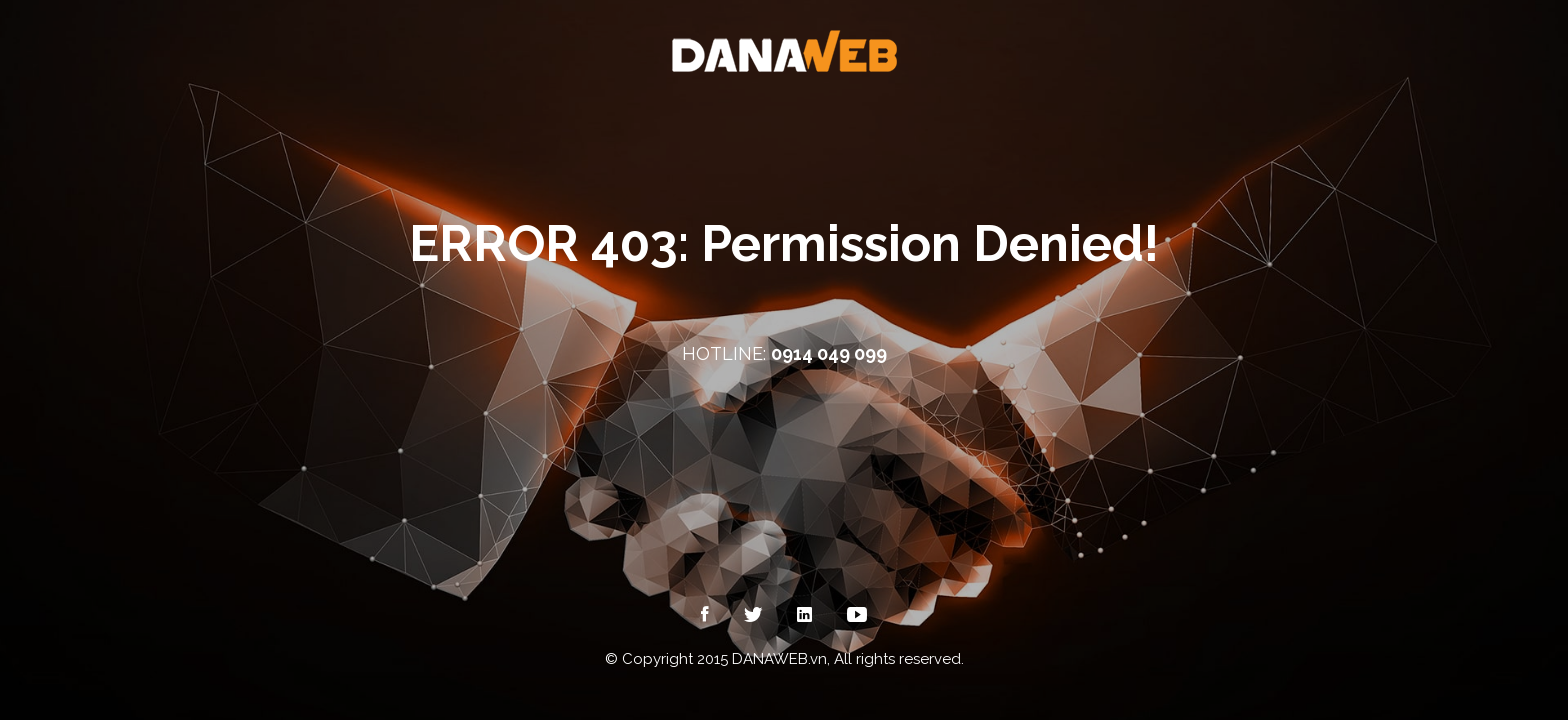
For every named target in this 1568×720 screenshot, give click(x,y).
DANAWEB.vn (779, 659)
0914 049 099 (829, 353)
